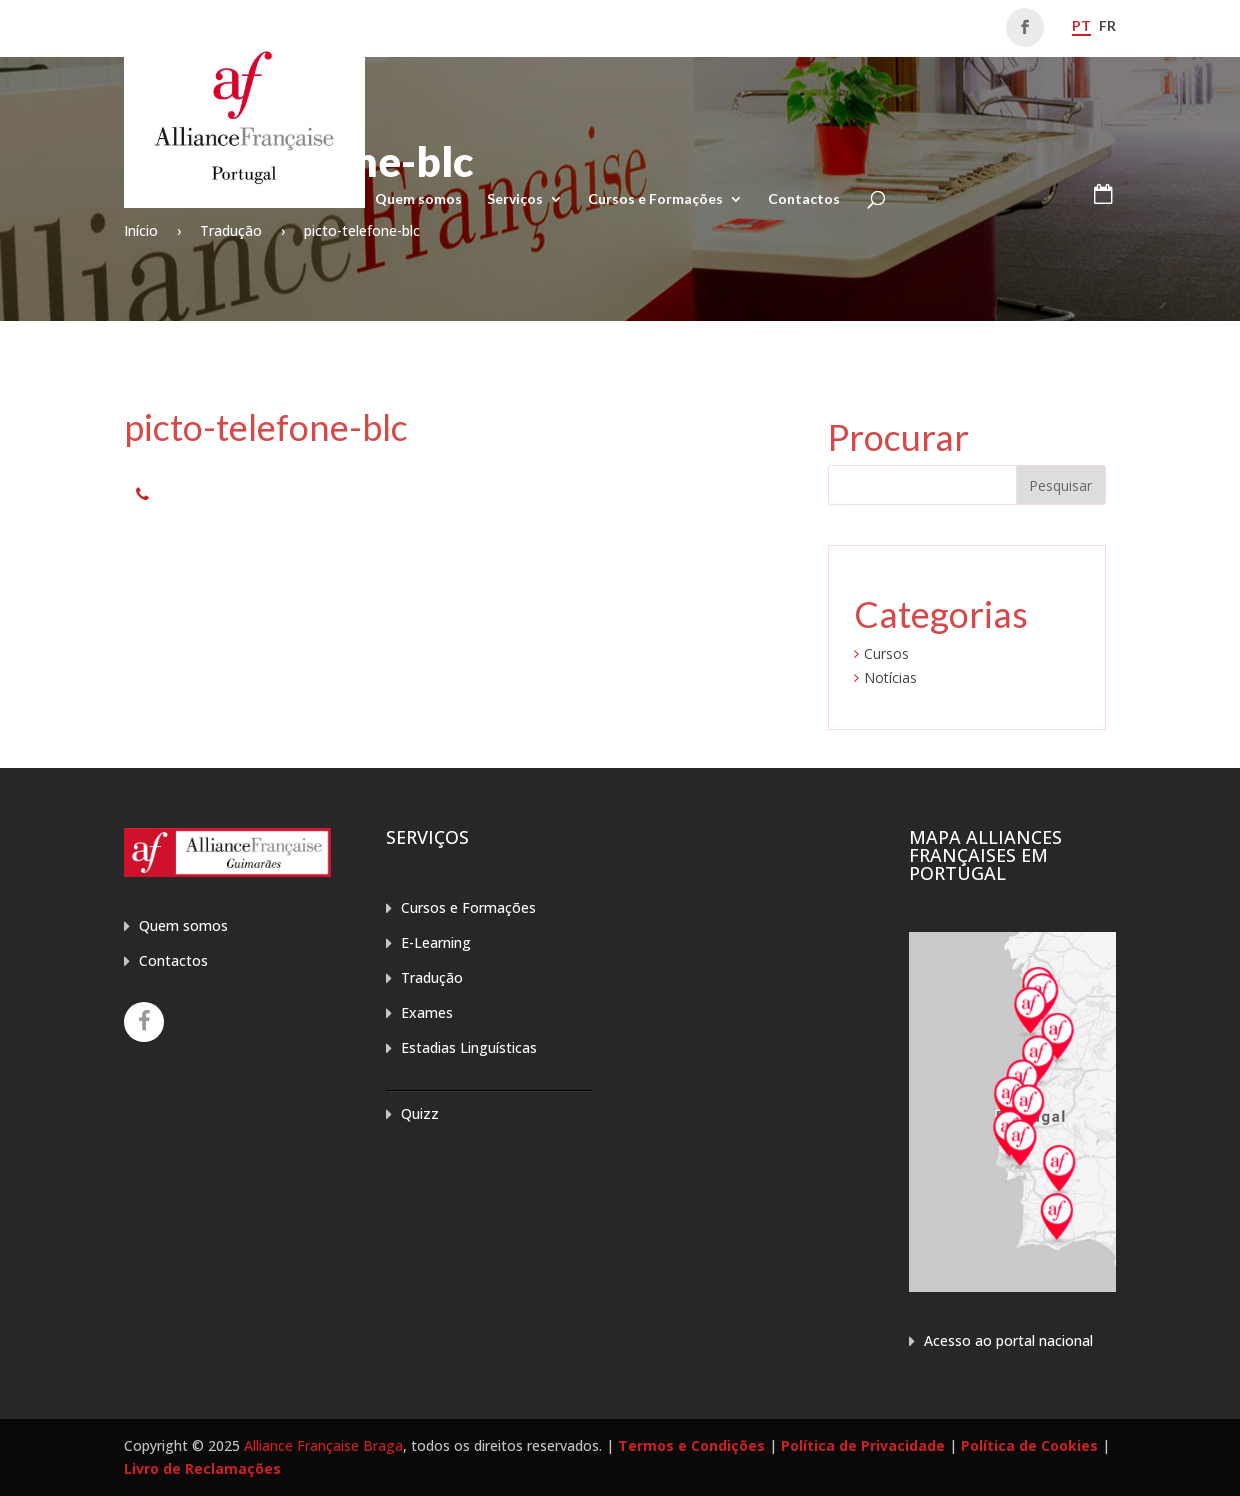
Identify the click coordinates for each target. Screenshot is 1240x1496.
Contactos (804, 199)
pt (1081, 25)
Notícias (890, 677)
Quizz (420, 1113)
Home (330, 199)
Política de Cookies (1029, 1445)
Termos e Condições (691, 1445)
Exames (427, 1012)
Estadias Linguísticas (469, 1047)
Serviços (515, 199)
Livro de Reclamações (202, 1468)
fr (1107, 25)
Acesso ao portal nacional (1008, 1340)
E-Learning (436, 942)
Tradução (432, 977)
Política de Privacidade (863, 1445)
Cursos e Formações (655, 199)
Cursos (886, 653)
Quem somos (418, 199)
